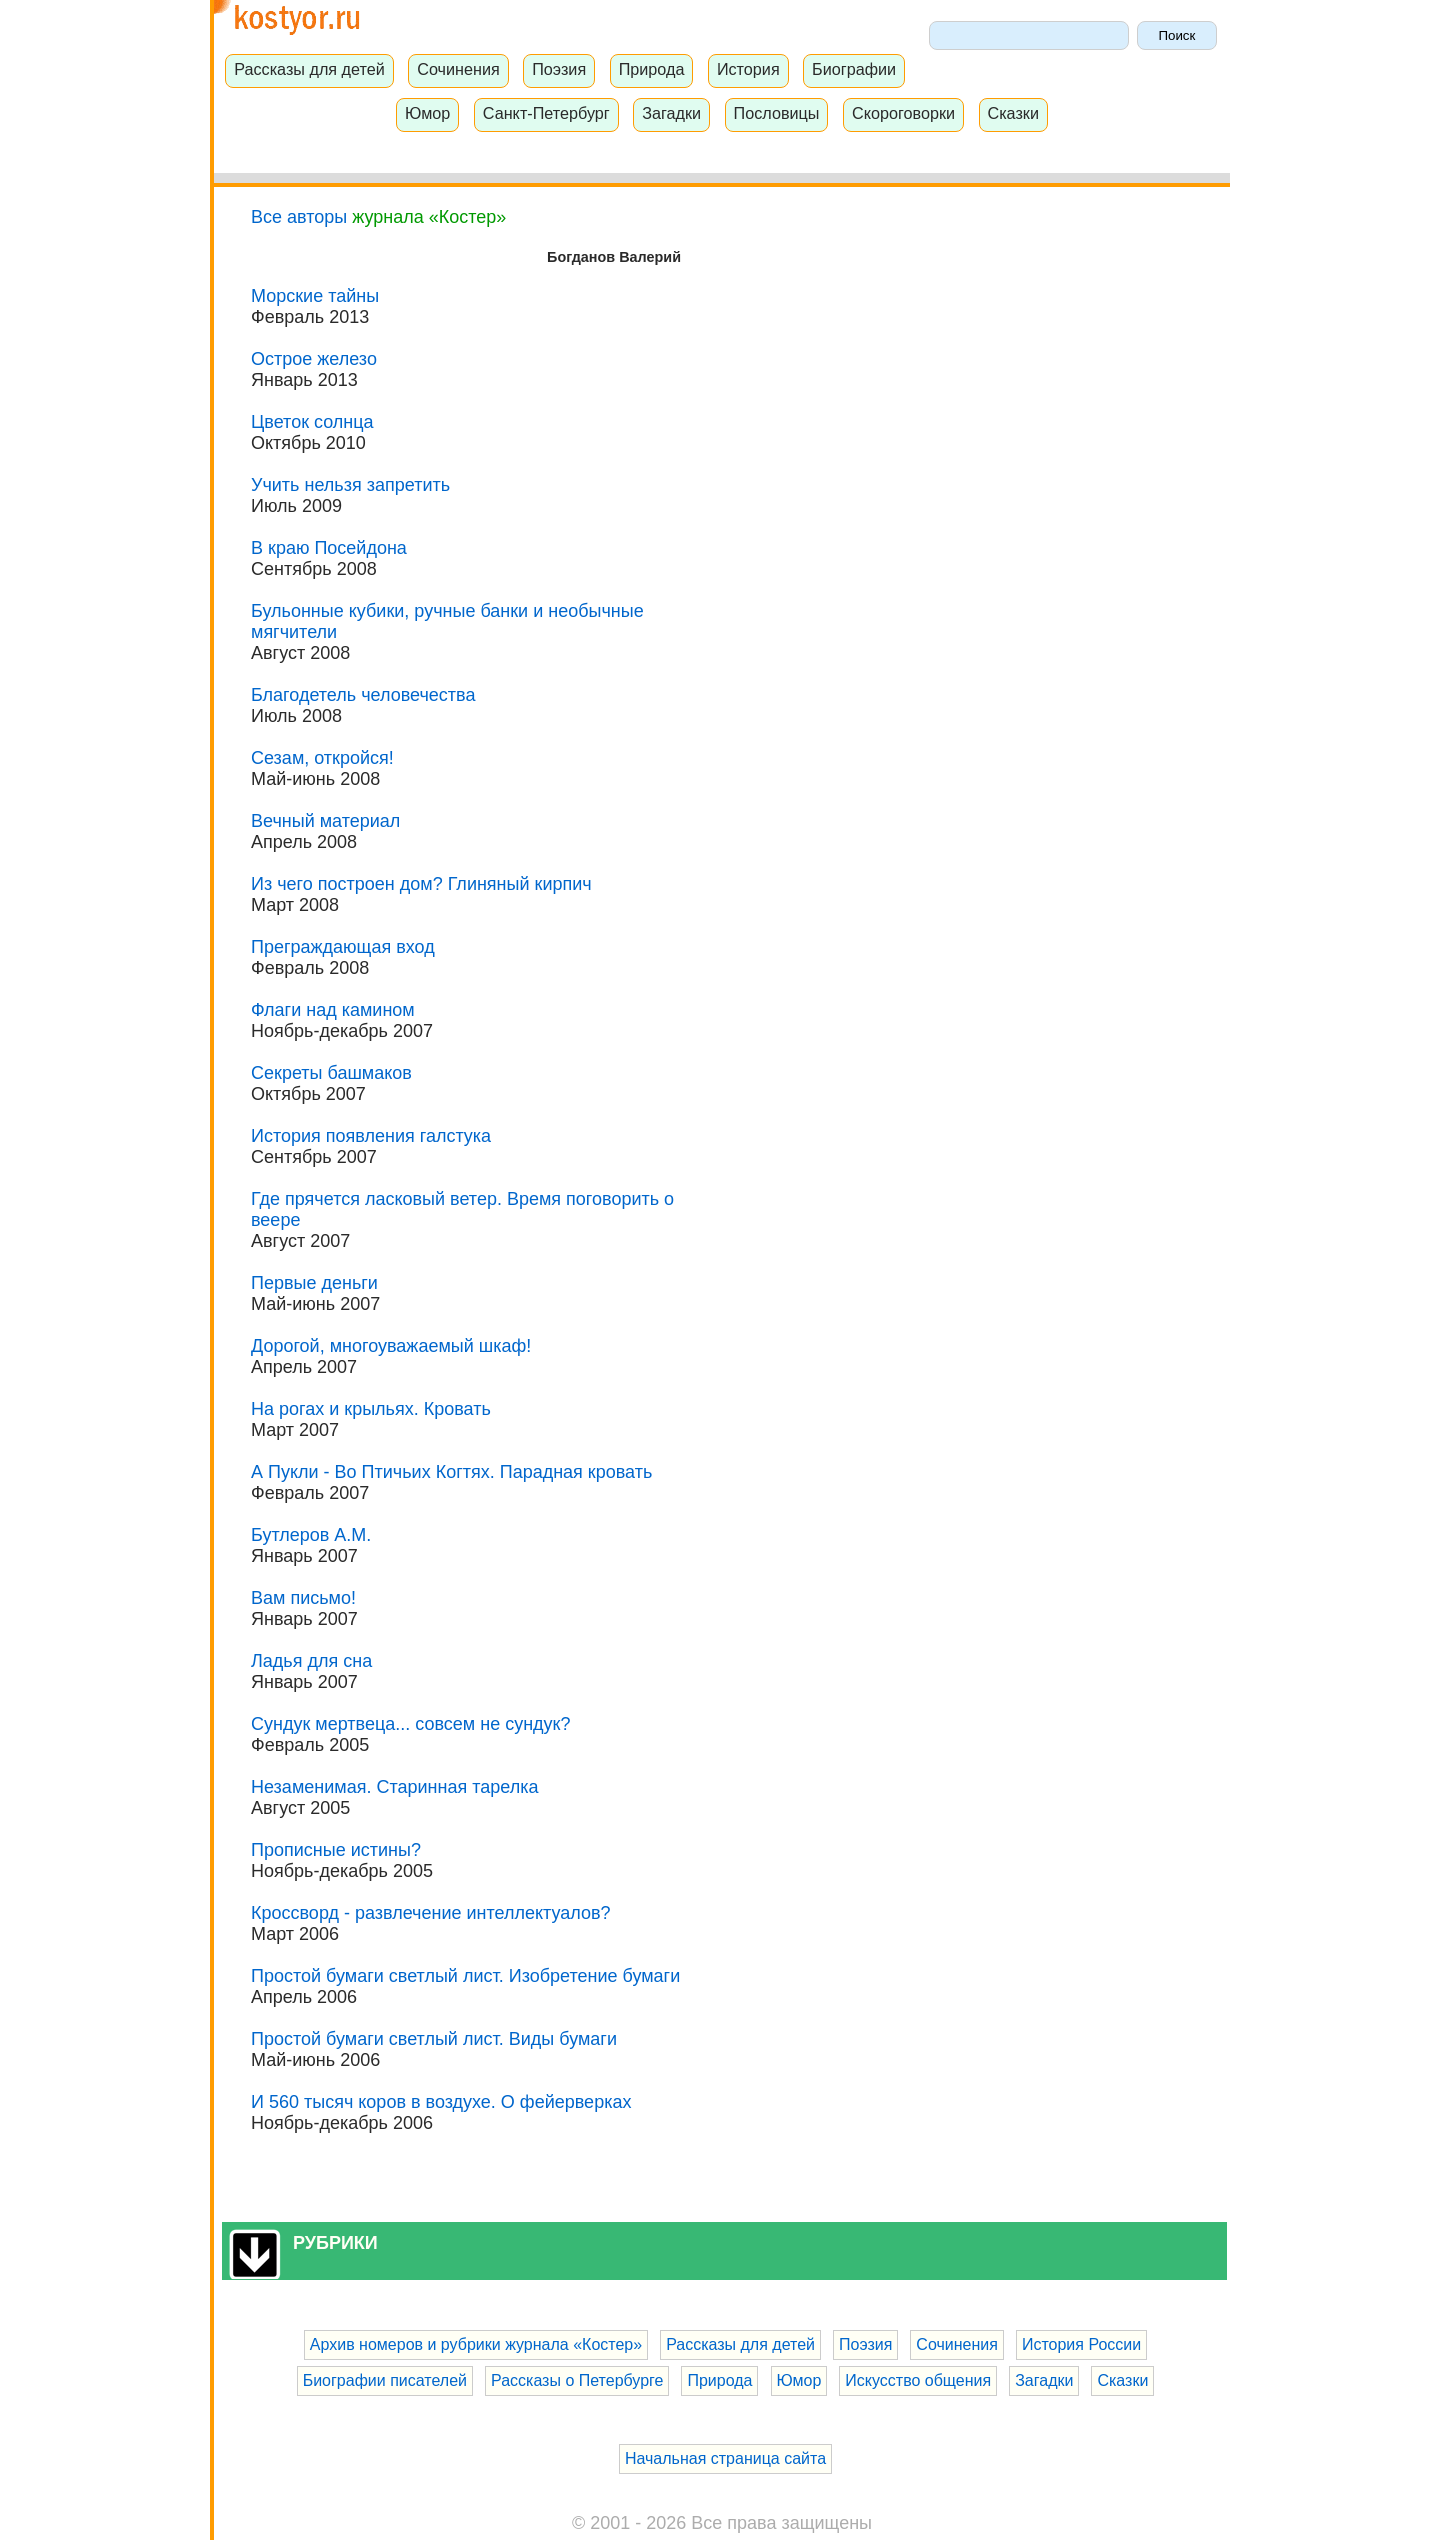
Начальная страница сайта (725, 2458)
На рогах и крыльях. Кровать (371, 1409)
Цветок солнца (312, 422)
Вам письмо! (303, 1598)
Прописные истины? (336, 1850)
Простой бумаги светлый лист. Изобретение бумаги (465, 1976)
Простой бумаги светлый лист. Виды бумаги (434, 2039)
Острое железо (314, 359)
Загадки (671, 113)
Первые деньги (314, 1283)
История (748, 69)
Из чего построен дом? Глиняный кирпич (421, 884)
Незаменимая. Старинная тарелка (394, 1787)
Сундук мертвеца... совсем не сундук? (411, 1724)
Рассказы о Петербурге (577, 2380)
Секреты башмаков (331, 1073)
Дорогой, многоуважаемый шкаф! (391, 1346)
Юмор (427, 113)
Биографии (854, 69)
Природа (652, 69)
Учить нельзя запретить (350, 485)
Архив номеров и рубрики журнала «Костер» (476, 2344)
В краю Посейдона (329, 548)
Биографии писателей (385, 2380)
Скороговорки (903, 113)
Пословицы (777, 113)
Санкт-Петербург (546, 113)
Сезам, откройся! (322, 758)
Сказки (1013, 113)
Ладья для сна (311, 1661)
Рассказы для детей (309, 69)
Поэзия (559, 69)
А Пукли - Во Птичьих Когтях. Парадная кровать (451, 1472)
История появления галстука (371, 1136)
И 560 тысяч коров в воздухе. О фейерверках (441, 2102)
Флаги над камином (333, 1010)
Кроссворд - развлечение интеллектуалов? (431, 1913)
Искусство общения (918, 2380)
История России (1081, 2344)
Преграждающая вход (343, 947)
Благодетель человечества (363, 695)
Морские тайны (315, 296)
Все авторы (299, 217)
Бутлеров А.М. (311, 1535)
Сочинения (458, 69)
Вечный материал (325, 821)
